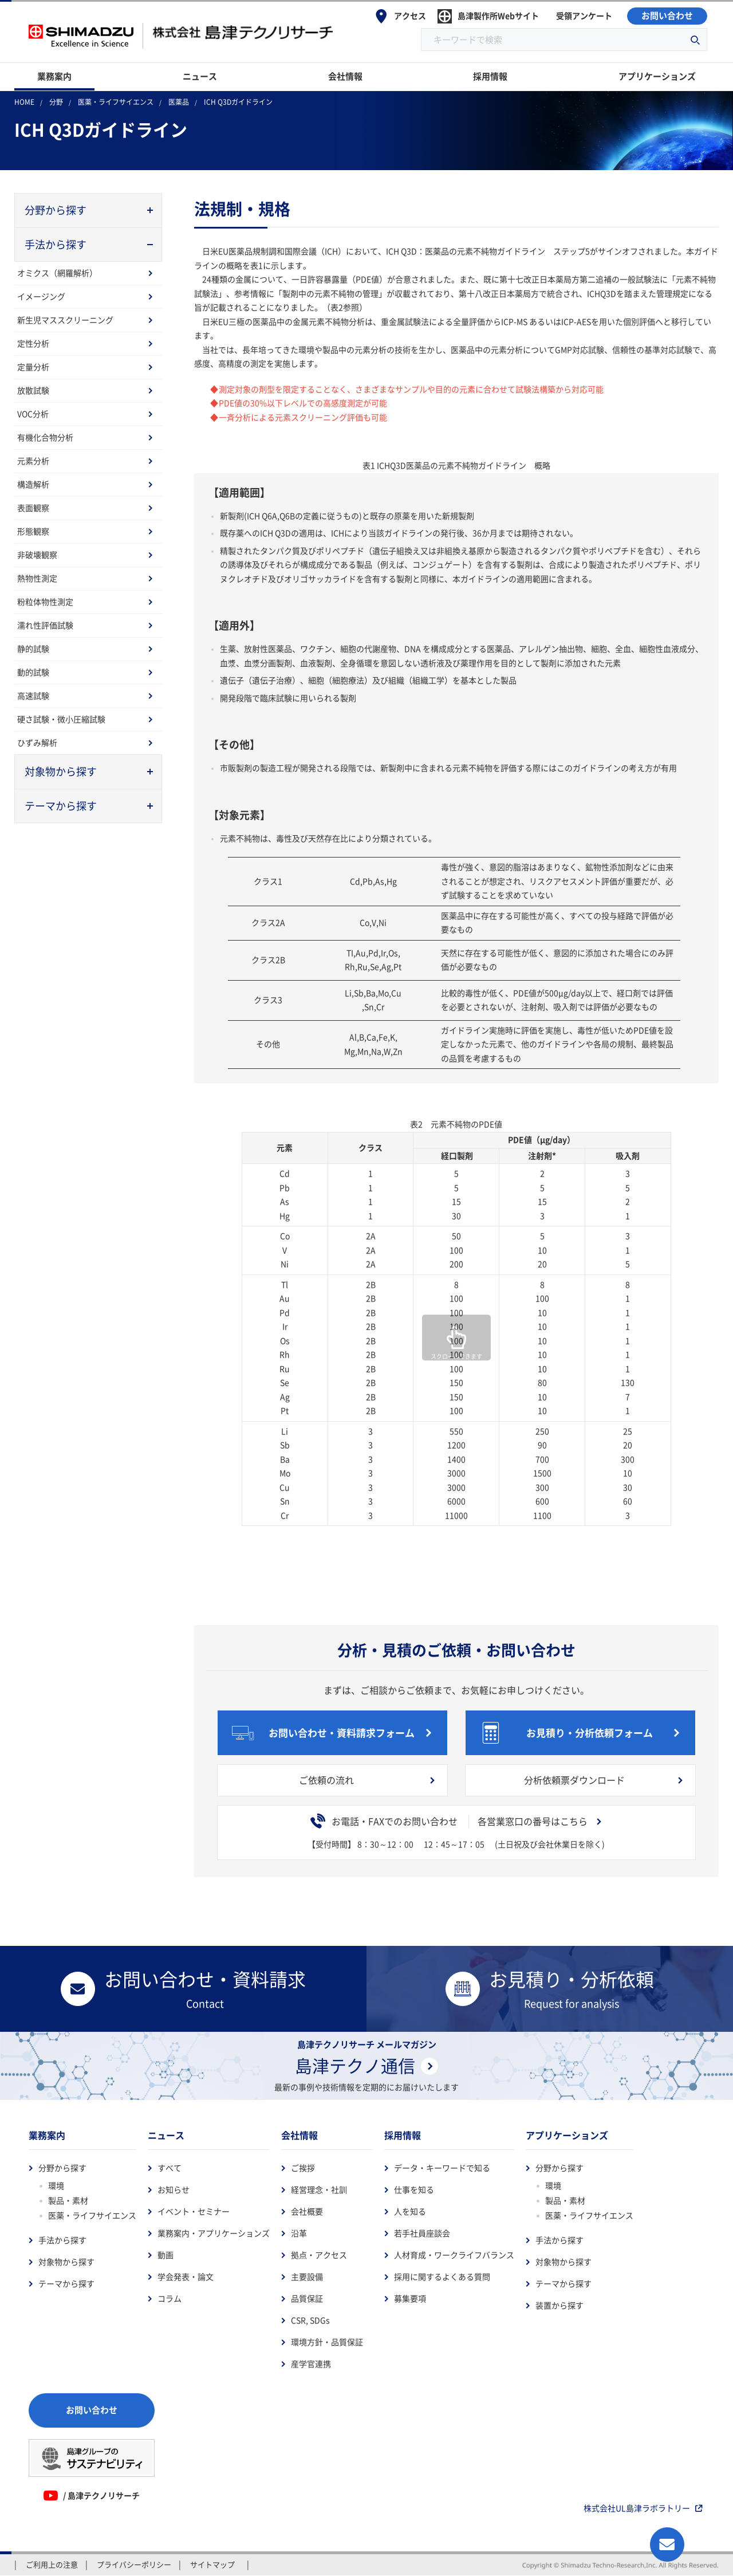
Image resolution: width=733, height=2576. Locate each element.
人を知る (410, 2212)
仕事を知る (414, 2190)
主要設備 (307, 2277)
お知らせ (173, 2190)
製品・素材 (68, 2201)
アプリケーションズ (567, 2135)
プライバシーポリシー (134, 2565)
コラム (169, 2299)
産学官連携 (311, 2364)
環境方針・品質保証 (327, 2342)
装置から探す (559, 2306)
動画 (165, 2255)
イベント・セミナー (193, 2212)
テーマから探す (66, 2284)
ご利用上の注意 (52, 2565)
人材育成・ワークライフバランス (454, 2255)
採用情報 (402, 2135)
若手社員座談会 (422, 2233)
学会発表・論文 (185, 2277)
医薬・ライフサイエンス (92, 2216)
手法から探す (62, 2240)
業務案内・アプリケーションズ (213, 2233)
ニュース (166, 2135)
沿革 (299, 2233)
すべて (169, 2168)
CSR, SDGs (310, 2321)
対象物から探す (66, 2262)
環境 (56, 2186)
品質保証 (307, 2299)
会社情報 (299, 2135)
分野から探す (62, 2168)
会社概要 (307, 2212)
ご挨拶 (303, 2168)
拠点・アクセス (319, 2255)
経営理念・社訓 (319, 2190)
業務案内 (47, 2135)
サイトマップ (212, 2565)
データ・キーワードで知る (442, 2168)
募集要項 (410, 2299)
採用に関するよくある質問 (442, 2277)
